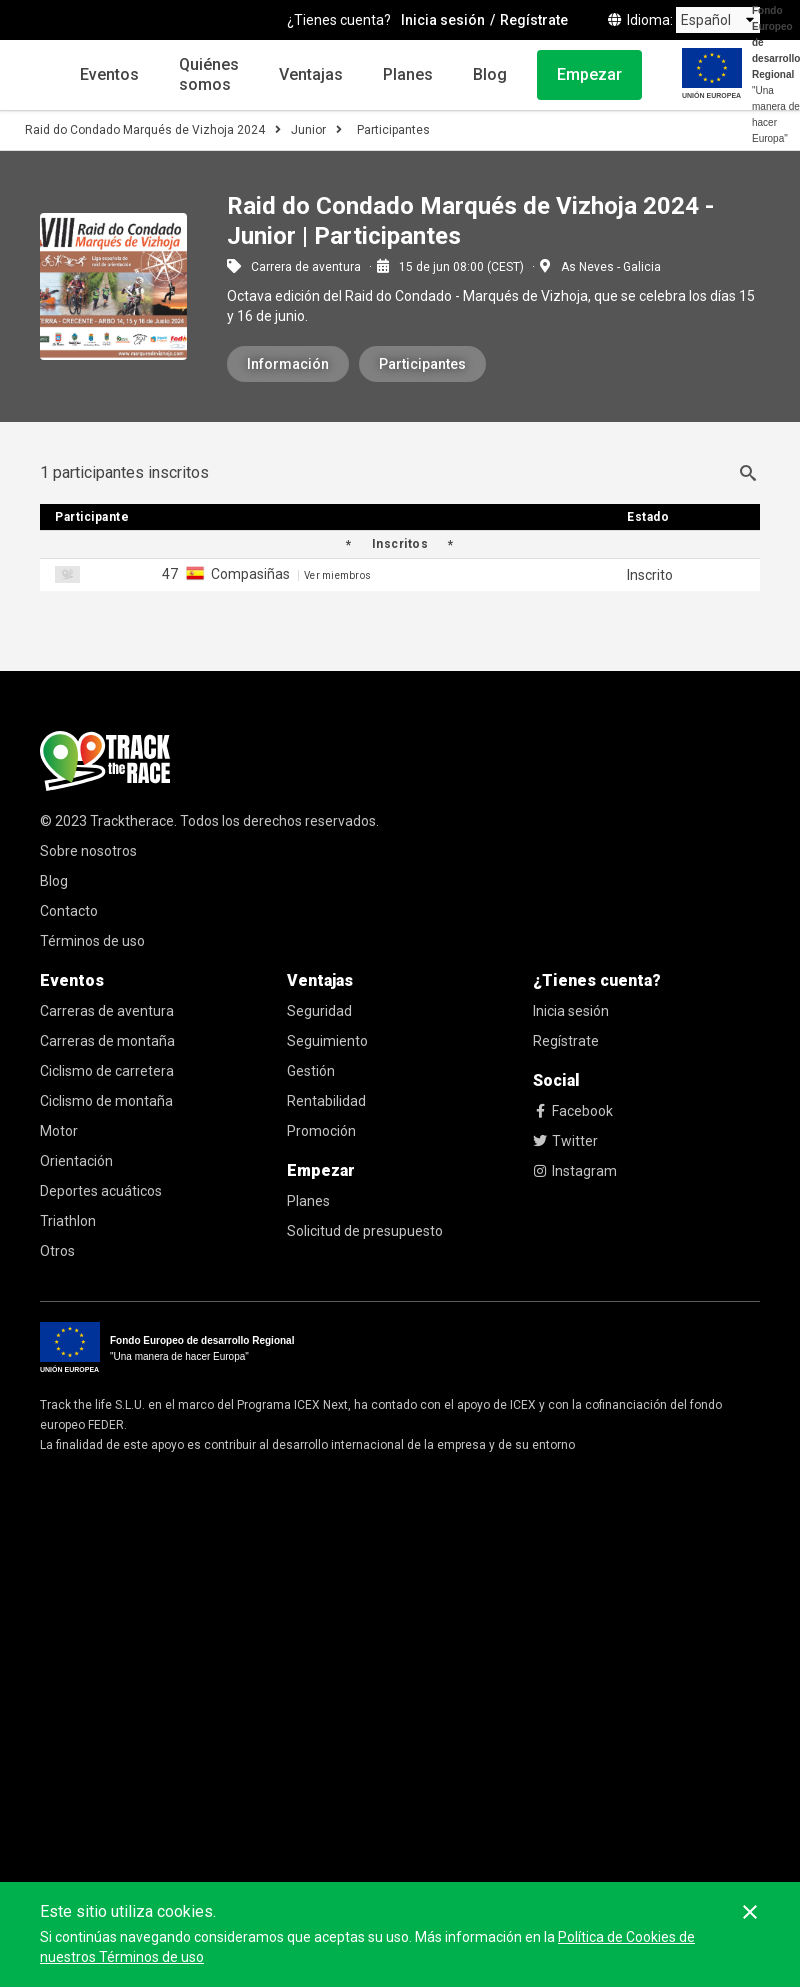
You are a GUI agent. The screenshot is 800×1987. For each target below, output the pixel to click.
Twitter (565, 1141)
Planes (408, 74)
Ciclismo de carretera (107, 1071)
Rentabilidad (326, 1101)
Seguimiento (327, 1041)
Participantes (422, 364)
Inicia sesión (571, 1011)
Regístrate (566, 1041)
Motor (59, 1131)
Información (288, 364)
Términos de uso (92, 941)
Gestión (311, 1071)
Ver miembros (337, 575)
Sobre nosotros (88, 851)
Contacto (69, 911)
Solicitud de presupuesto (365, 1231)
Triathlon (68, 1221)
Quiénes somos (209, 74)
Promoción (321, 1131)
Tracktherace (132, 821)
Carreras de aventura (107, 1011)
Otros (57, 1251)
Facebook (573, 1111)
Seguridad (319, 1011)
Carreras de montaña (107, 1041)
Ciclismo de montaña (106, 1101)
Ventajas (311, 74)
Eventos (109, 74)
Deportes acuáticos (101, 1191)
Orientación (76, 1161)
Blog (490, 74)
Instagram (575, 1171)
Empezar (589, 74)
